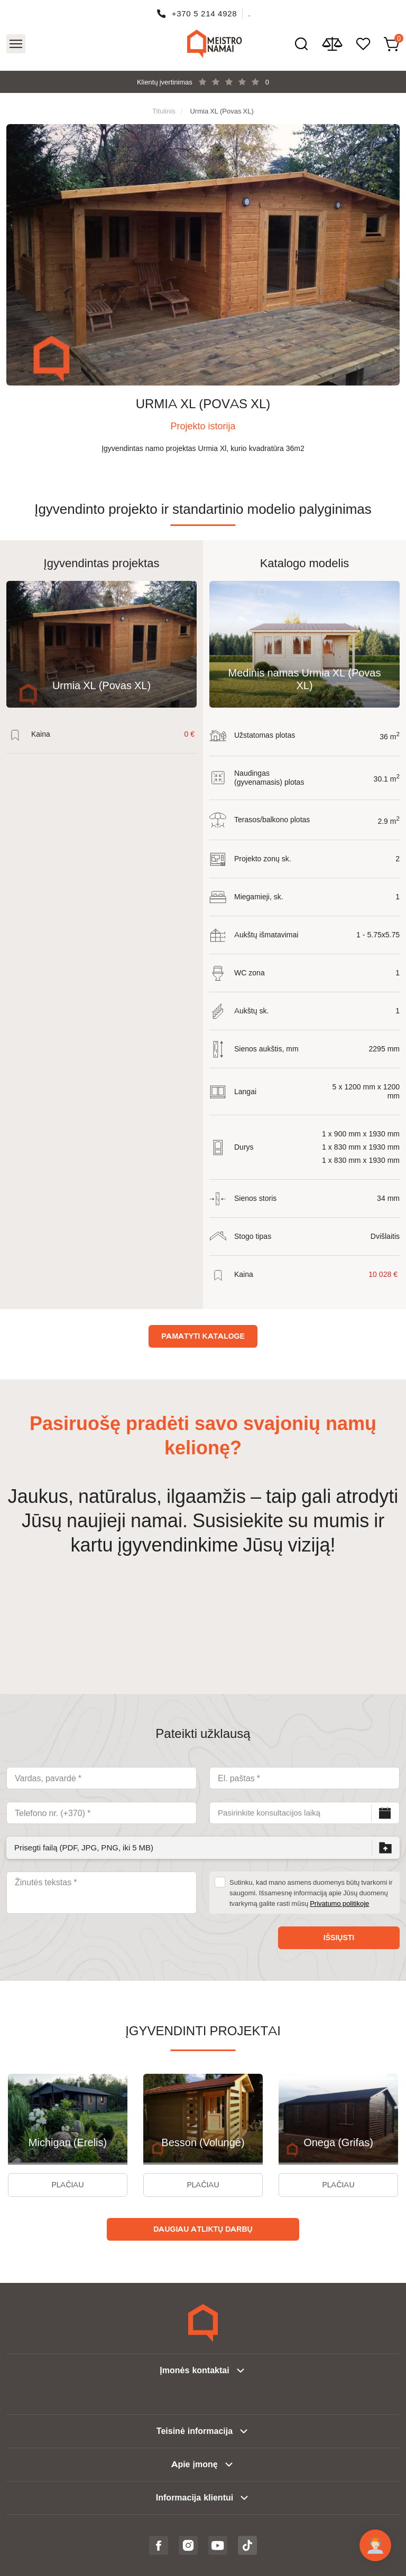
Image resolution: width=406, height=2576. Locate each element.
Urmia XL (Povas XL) (221, 111)
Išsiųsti (339, 1937)
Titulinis (164, 111)
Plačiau (67, 2184)
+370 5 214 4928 (204, 13)
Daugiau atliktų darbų (202, 2229)
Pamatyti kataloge (203, 1336)
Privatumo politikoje (339, 1903)
